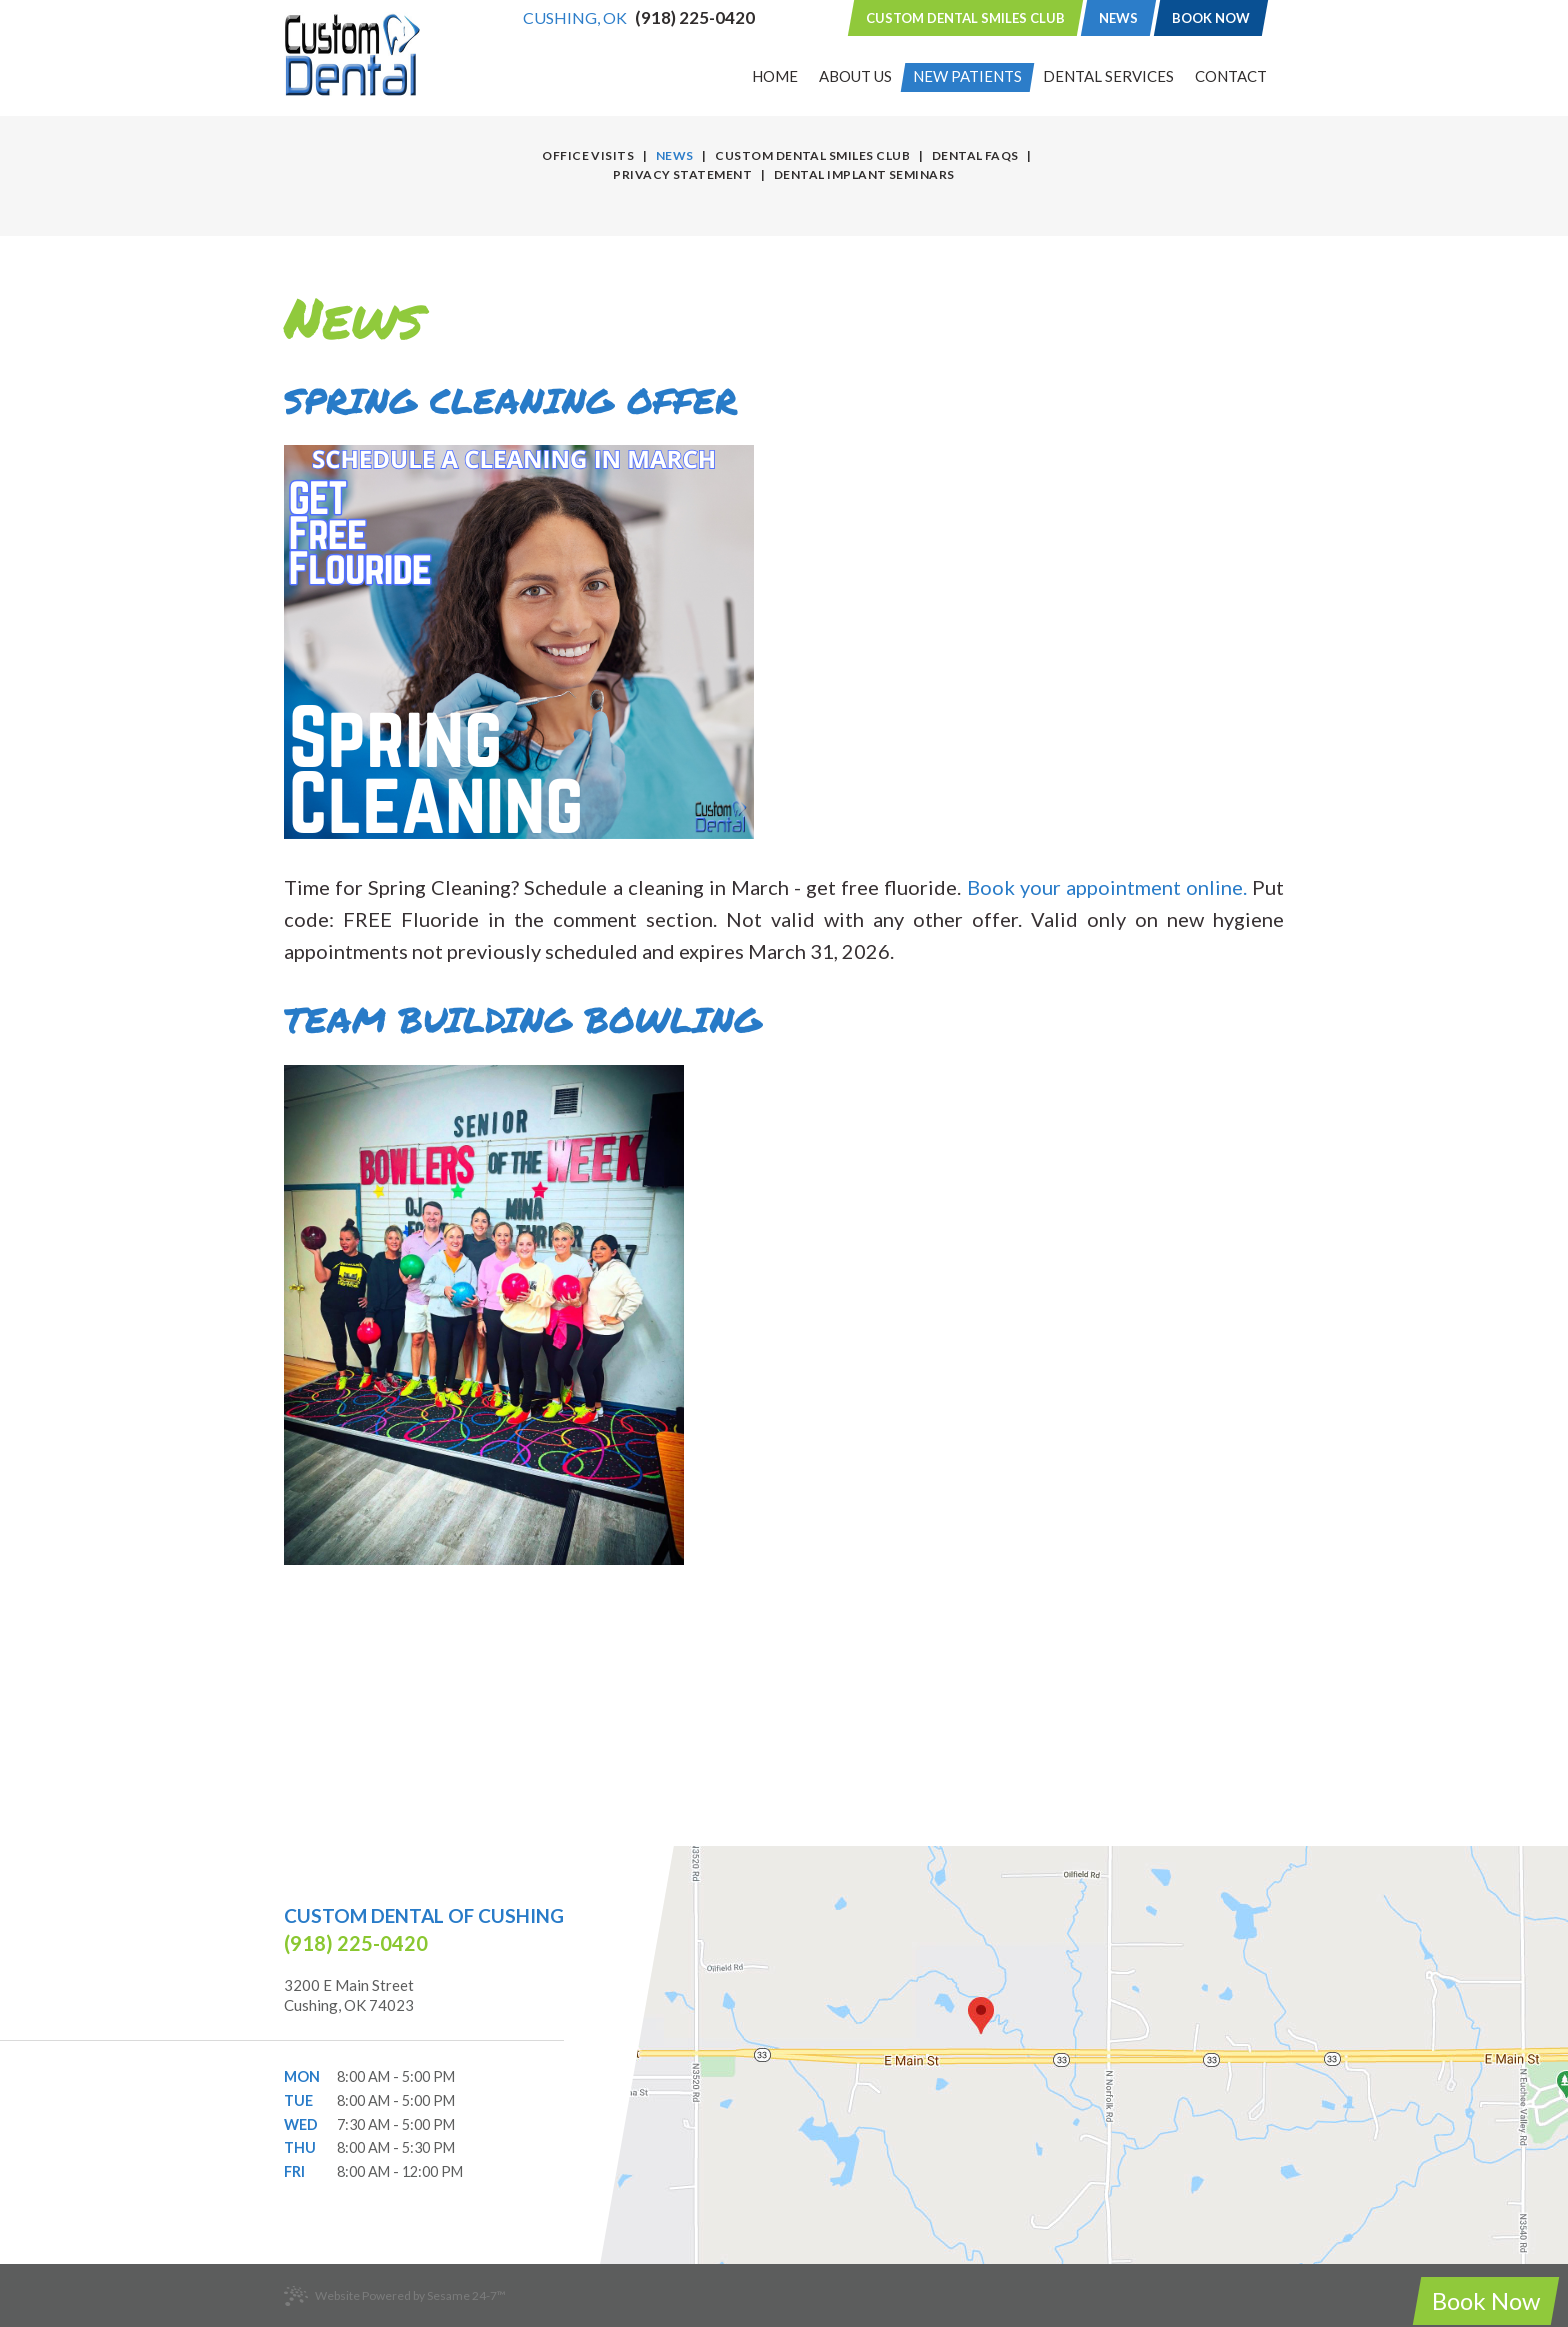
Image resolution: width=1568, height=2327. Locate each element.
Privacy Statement (682, 174)
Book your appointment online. (1107, 887)
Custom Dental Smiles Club (965, 18)
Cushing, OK (575, 18)
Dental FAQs (975, 155)
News (1118, 18)
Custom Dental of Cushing (424, 1915)
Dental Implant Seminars (864, 174)
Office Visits (588, 155)
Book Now (1211, 18)
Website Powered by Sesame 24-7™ (395, 2296)
